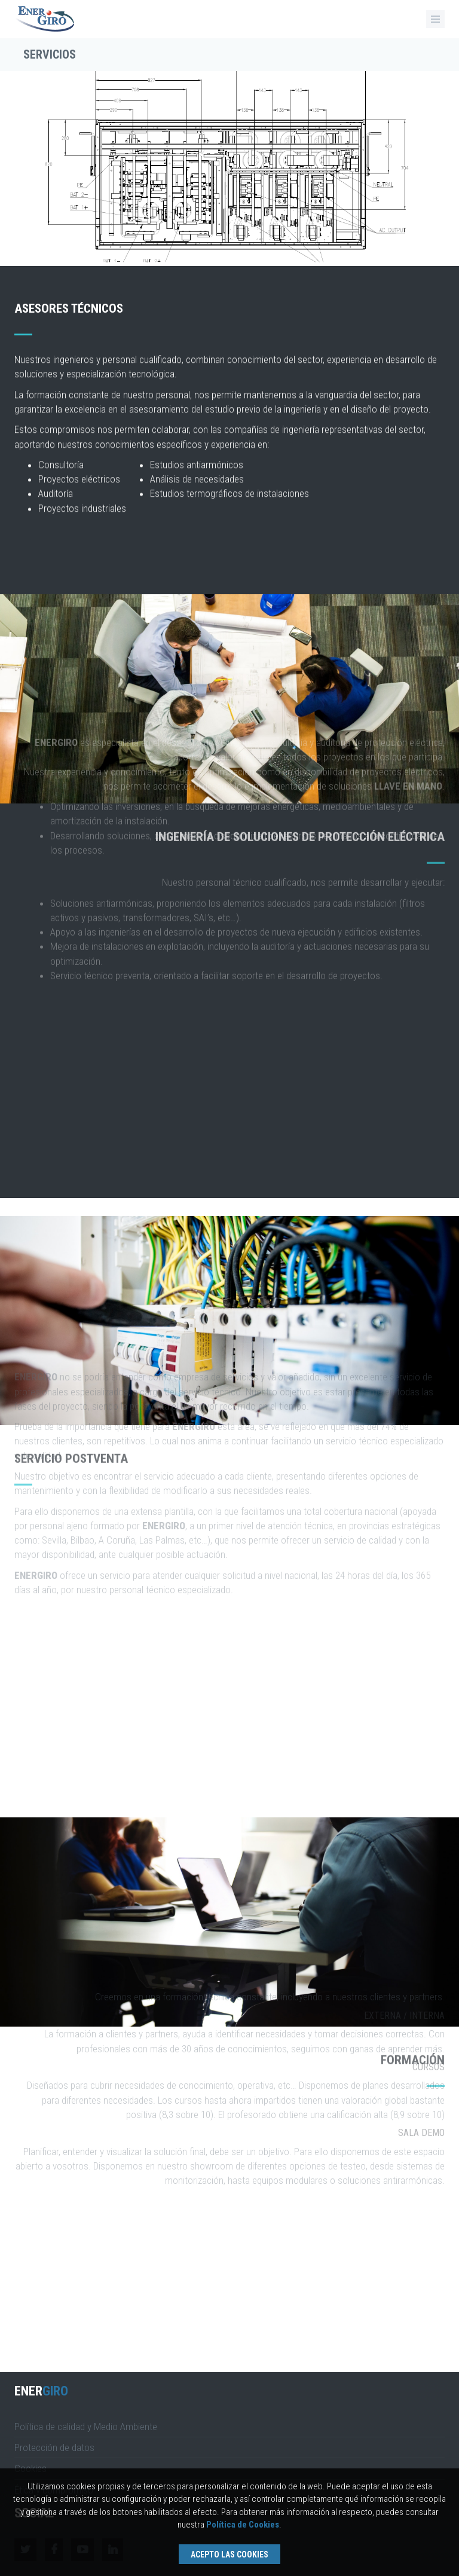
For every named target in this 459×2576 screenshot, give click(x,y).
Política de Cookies (242, 2524)
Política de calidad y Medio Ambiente (85, 2427)
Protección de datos (54, 2447)
